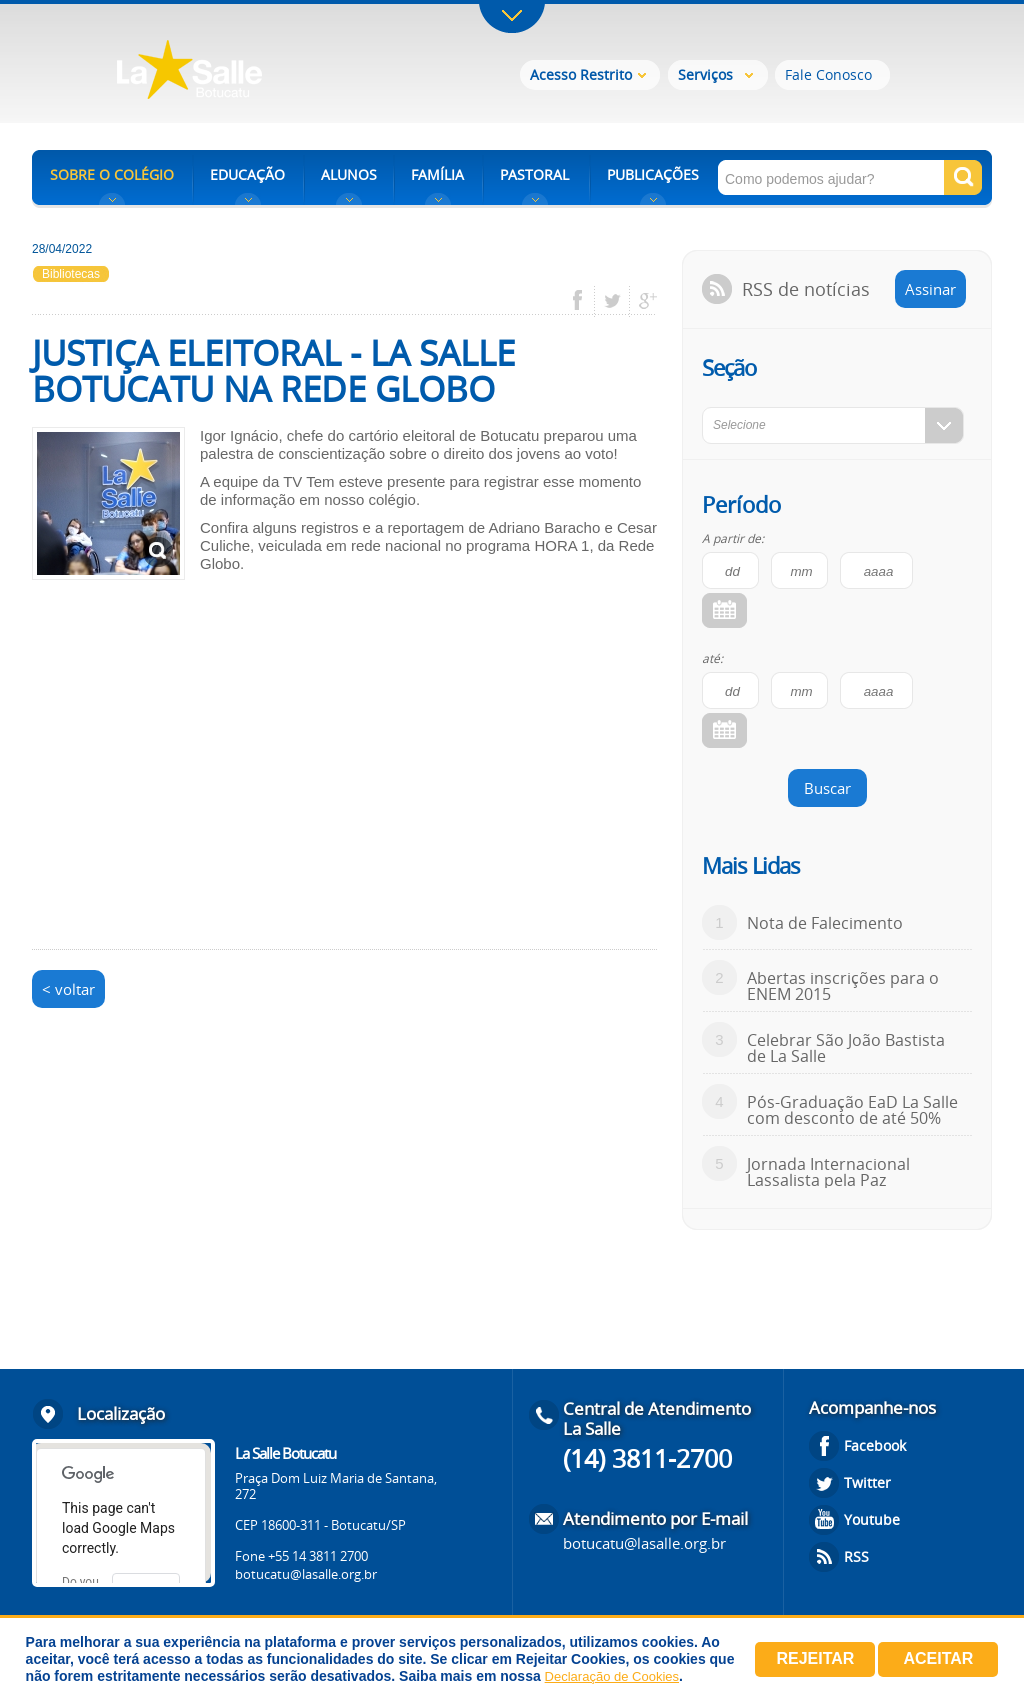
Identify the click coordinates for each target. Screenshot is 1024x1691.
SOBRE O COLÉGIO (112, 174)
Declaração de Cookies (612, 1676)
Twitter (867, 1482)
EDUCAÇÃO (247, 174)
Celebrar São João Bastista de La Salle (846, 1048)
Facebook (875, 1445)
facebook (584, 301)
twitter (612, 301)
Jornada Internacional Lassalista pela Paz (828, 1172)
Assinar (930, 289)
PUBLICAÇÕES (653, 174)
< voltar (68, 989)
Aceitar (938, 1658)
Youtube (872, 1519)
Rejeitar (815, 1658)
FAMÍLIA (437, 174)
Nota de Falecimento (825, 923)
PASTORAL (534, 174)
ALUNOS (349, 174)
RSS (856, 1556)
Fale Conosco (828, 74)
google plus (642, 301)
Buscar (827, 788)
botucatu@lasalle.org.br (306, 1574)
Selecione (739, 425)
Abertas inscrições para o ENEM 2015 (843, 986)
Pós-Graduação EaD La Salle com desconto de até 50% (852, 1110)
